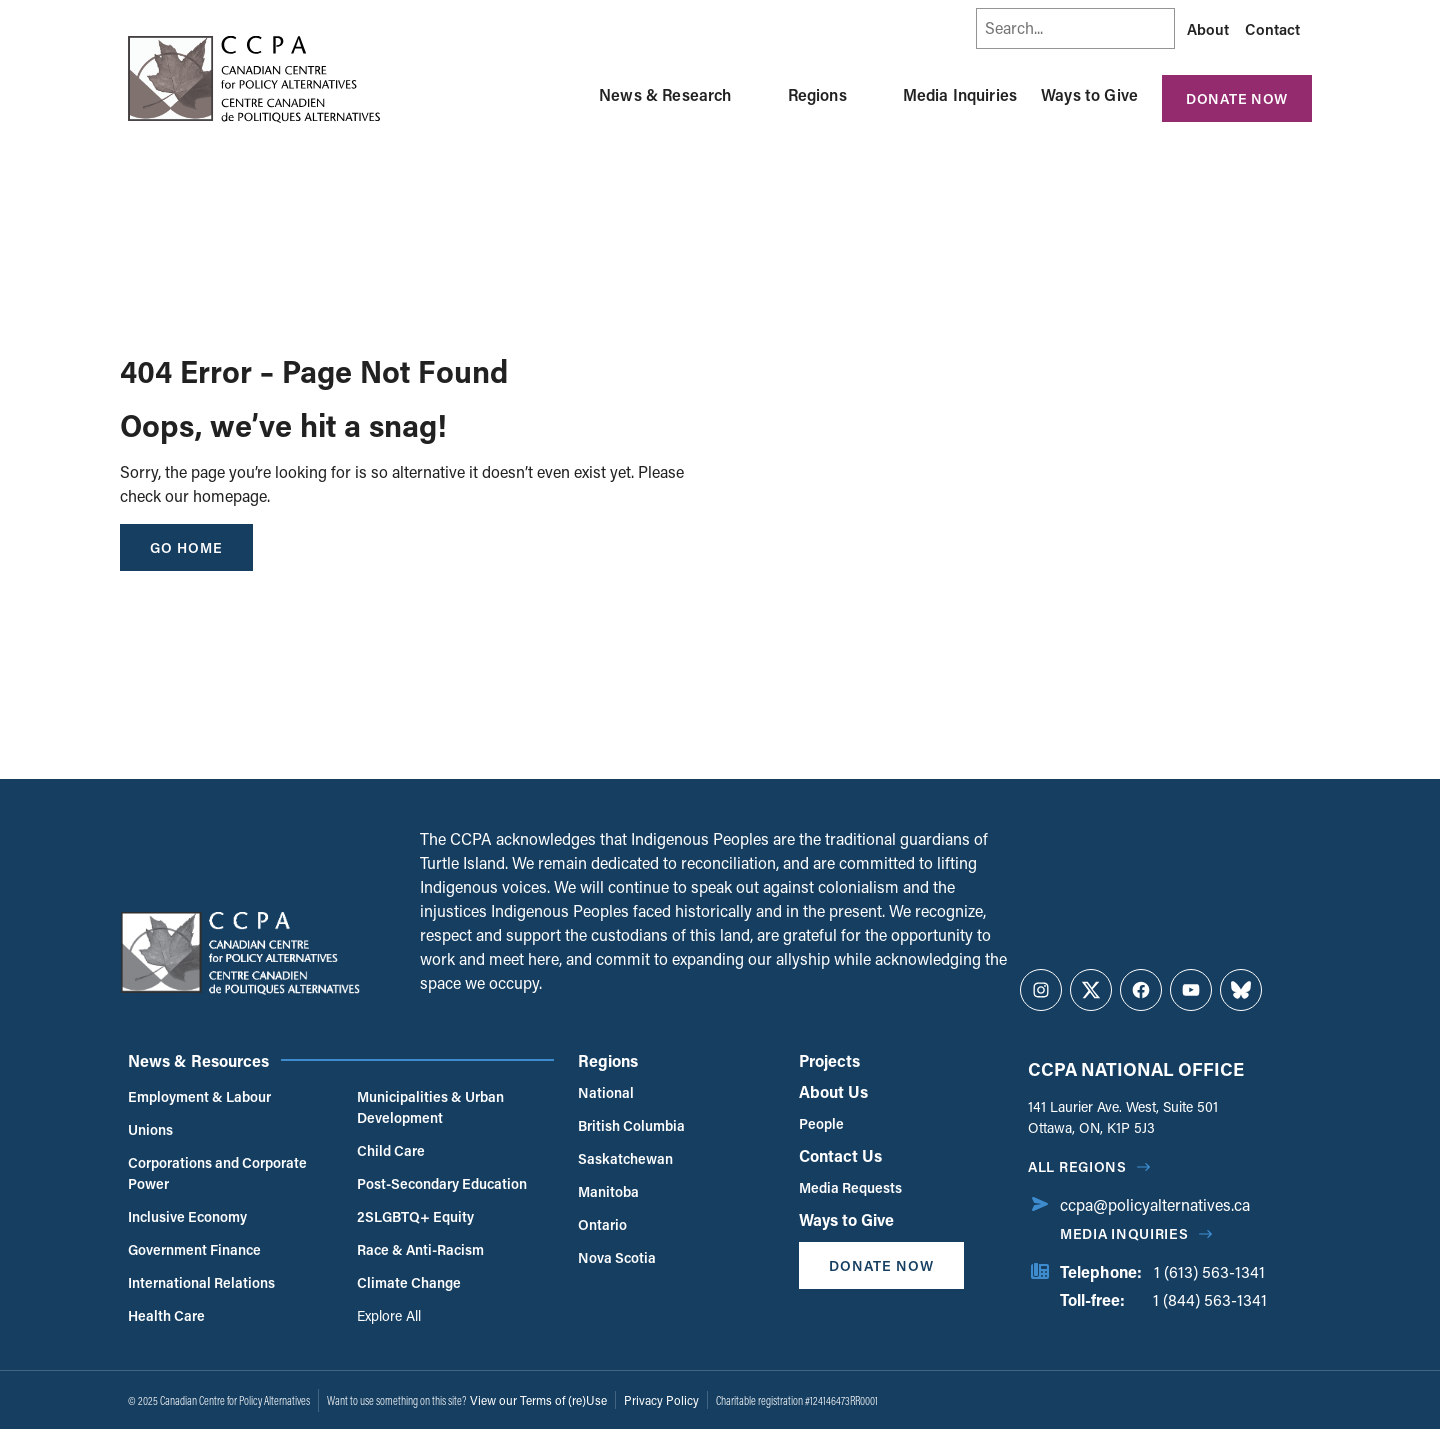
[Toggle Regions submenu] (871, 95)
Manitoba (608, 1191)
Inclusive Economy (187, 1216)
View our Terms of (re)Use (538, 1400)
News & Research (665, 94)
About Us (833, 1091)
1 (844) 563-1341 (1210, 1299)
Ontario (602, 1224)
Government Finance (194, 1249)
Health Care (166, 1315)
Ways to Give (1089, 94)
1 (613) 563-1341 (1209, 1271)
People (821, 1123)
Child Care (391, 1150)
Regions (817, 94)
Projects (829, 1060)
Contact (1272, 29)
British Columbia (631, 1125)
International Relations (201, 1282)
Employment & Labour (199, 1096)
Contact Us (840, 1155)
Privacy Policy (661, 1400)
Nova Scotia (617, 1257)
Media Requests (850, 1187)
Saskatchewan (625, 1158)
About (1208, 29)
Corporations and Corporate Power (217, 1173)
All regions (1077, 1166)
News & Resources (198, 1060)
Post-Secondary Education (442, 1183)
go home (186, 547)
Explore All (389, 1315)
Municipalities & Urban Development (430, 1107)
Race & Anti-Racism (420, 1249)
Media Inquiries (960, 94)
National (606, 1092)
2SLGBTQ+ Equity (415, 1216)
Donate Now (1237, 98)
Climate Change (409, 1282)
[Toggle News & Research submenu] (756, 95)
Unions (150, 1129)
